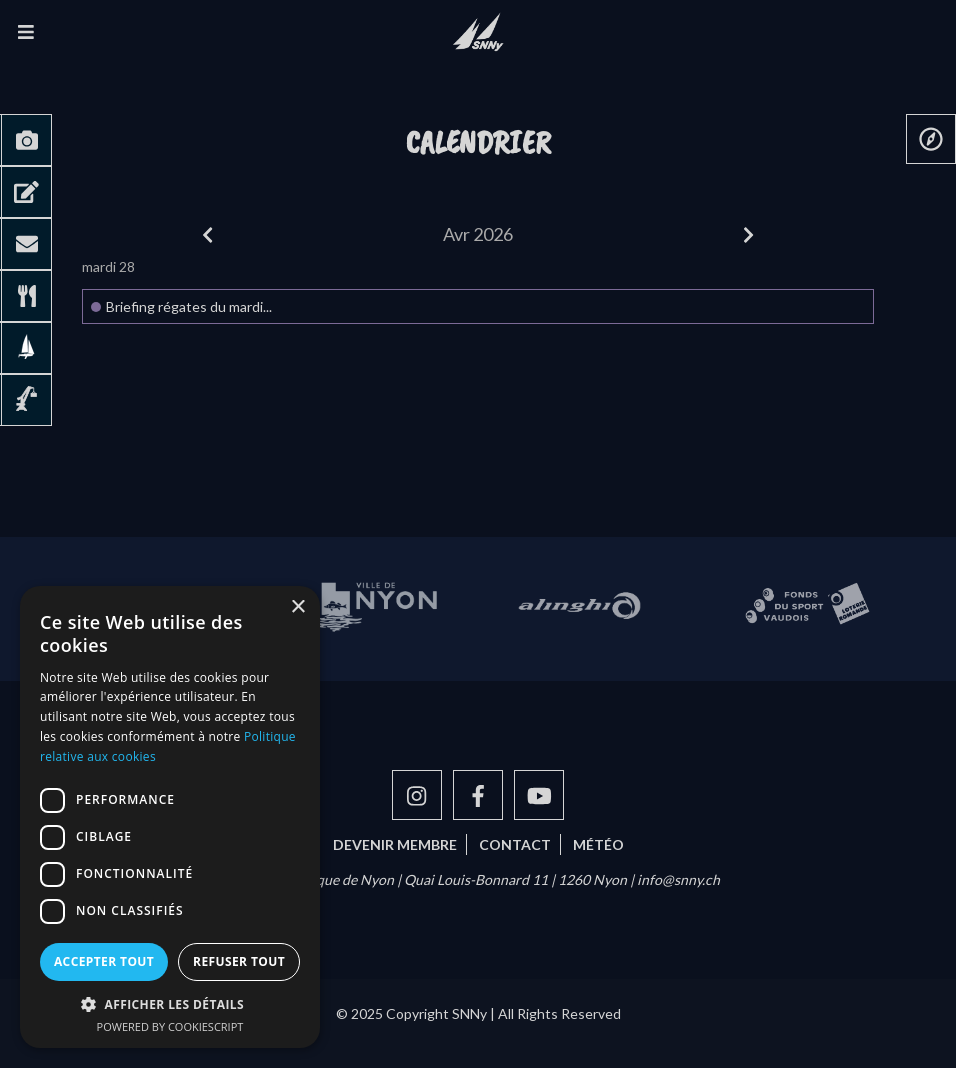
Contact (515, 844)
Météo (598, 844)
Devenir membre (395, 844)
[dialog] (170, 817)
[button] (170, 1004)
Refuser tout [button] (239, 961)
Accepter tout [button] (104, 961)
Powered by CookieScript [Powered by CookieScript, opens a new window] (170, 1026)
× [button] (297, 607)
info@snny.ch (678, 879)
